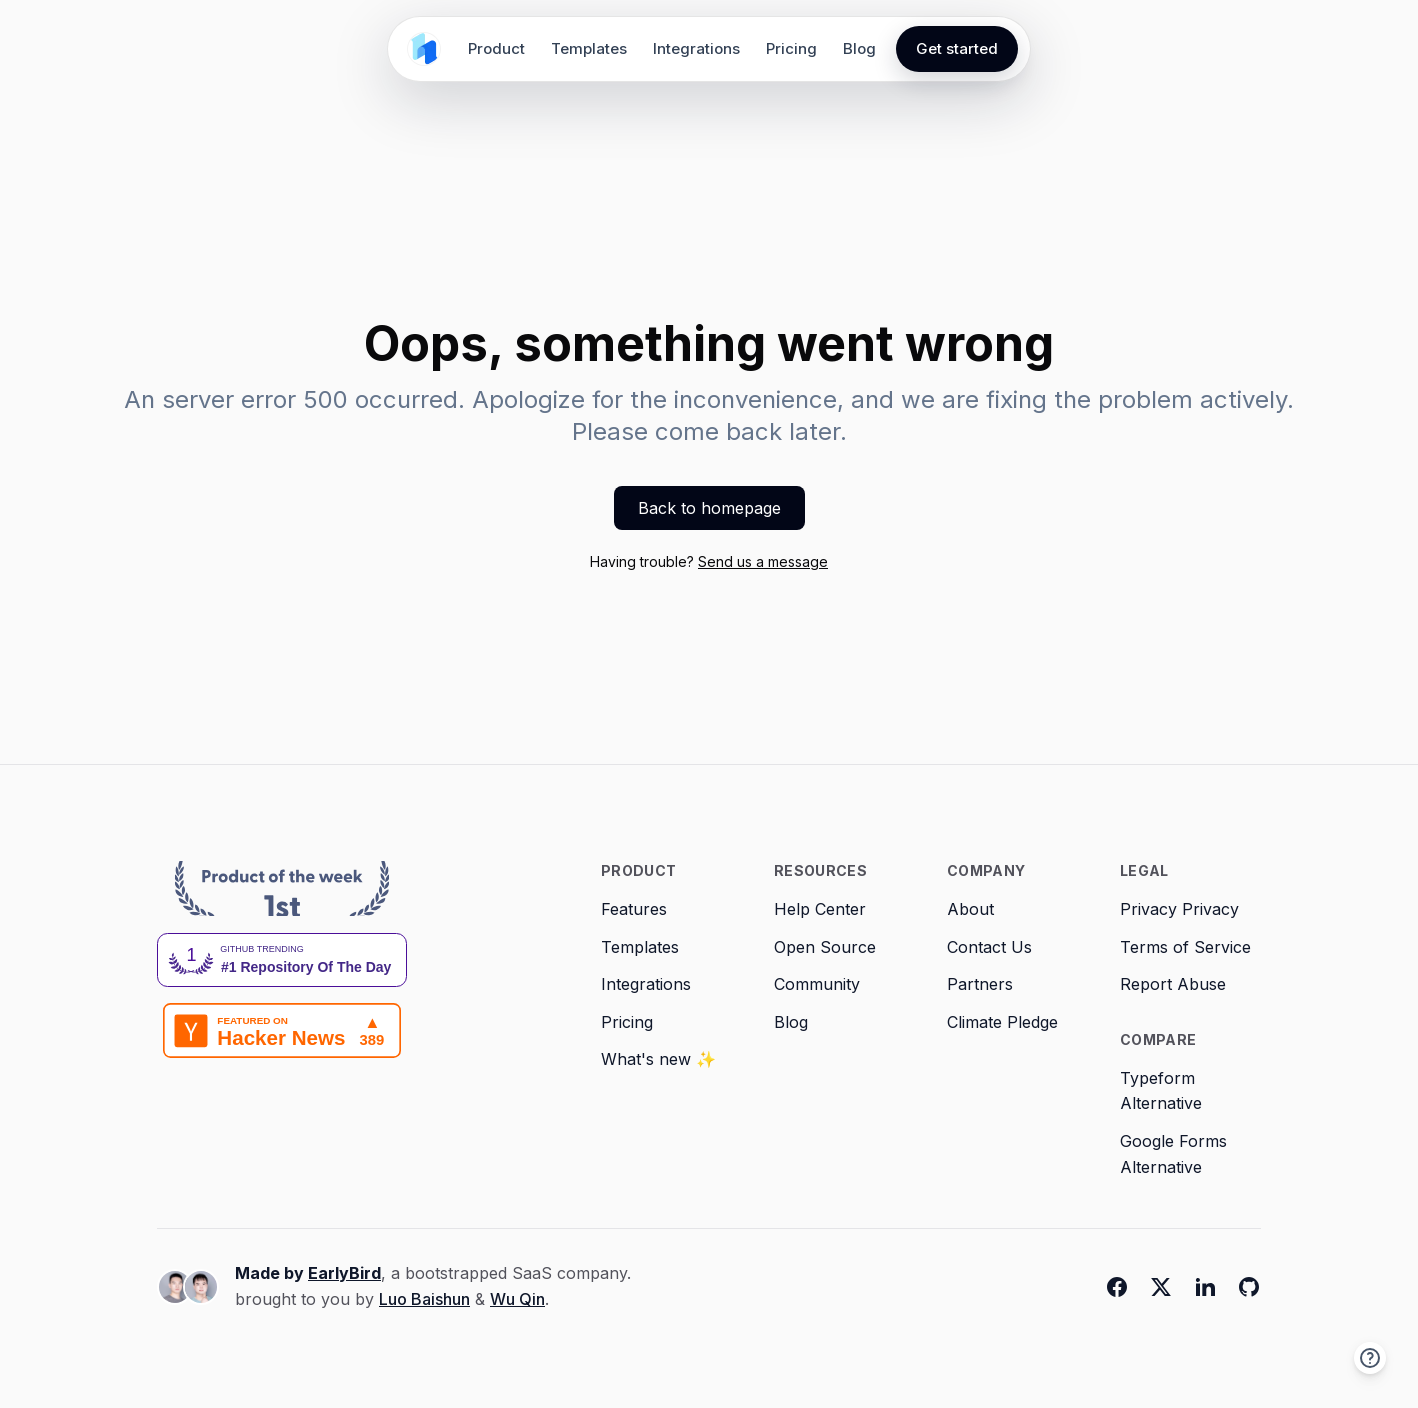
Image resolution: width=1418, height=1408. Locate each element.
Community (817, 984)
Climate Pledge (1002, 1022)
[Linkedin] (1205, 1287)
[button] (1370, 1358)
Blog (859, 48)
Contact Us (989, 947)
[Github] (1249, 1287)
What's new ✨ (658, 1059)
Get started (957, 48)
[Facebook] (1117, 1287)
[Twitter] (1161, 1287)
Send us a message (763, 561)
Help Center (820, 909)
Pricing (791, 48)
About (970, 909)
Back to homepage (709, 508)
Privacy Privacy (1179, 909)
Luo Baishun (424, 1299)
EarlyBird (344, 1273)
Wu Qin (517, 1299)
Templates (589, 48)
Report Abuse (1173, 984)
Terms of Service (1185, 947)
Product (496, 48)
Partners (980, 984)
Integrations (696, 48)
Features (634, 909)
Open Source (825, 947)
